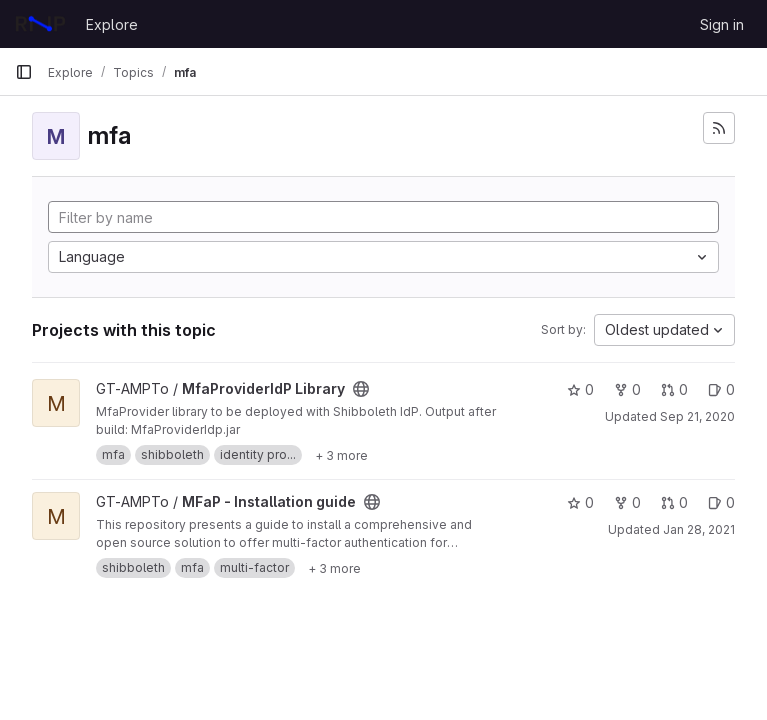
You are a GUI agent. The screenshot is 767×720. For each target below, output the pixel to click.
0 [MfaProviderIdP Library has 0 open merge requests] (674, 389)
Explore (112, 24)
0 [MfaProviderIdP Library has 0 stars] (580, 389)
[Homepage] (40, 24)
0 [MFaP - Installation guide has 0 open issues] (721, 502)
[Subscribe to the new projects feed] (719, 128)
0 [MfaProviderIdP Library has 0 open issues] (721, 389)
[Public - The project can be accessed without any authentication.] (361, 389)
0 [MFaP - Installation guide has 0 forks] (627, 502)
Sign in (722, 24)
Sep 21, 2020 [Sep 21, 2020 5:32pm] (697, 416)
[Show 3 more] (341, 455)
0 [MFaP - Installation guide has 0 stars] (580, 502)
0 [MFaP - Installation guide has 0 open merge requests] (674, 502)
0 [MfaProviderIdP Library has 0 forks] (627, 389)
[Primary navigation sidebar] (24, 72)
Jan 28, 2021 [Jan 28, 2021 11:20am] (699, 529)
